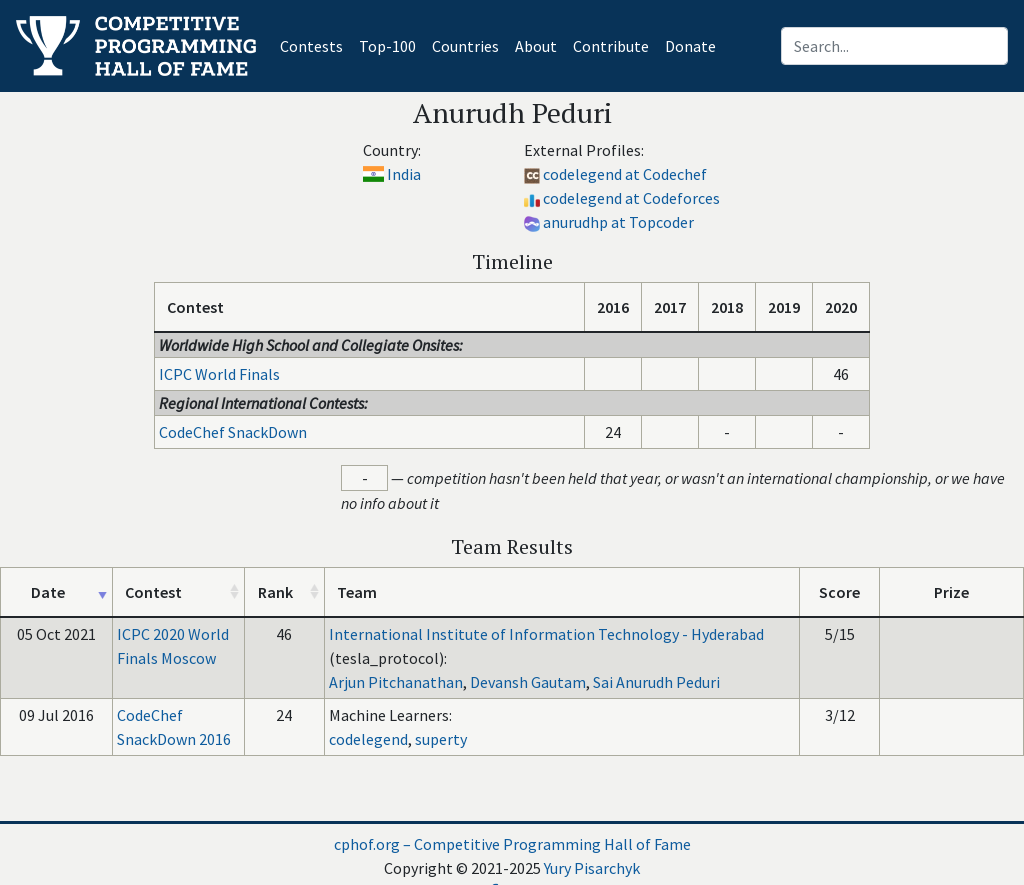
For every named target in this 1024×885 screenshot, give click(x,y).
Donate (690, 46)
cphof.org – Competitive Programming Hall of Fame (512, 844)
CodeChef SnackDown (233, 432)
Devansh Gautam (528, 682)
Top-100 (387, 46)
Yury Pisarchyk (592, 868)
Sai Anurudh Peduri (656, 682)
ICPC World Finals (219, 374)
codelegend (368, 739)
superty (441, 739)
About (536, 46)
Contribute (611, 46)
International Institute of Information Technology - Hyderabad (546, 634)
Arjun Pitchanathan (396, 682)
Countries (465, 46)
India (404, 174)
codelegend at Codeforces (631, 198)
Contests (315, 44)
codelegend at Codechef (625, 174)
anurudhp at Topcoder (618, 222)
